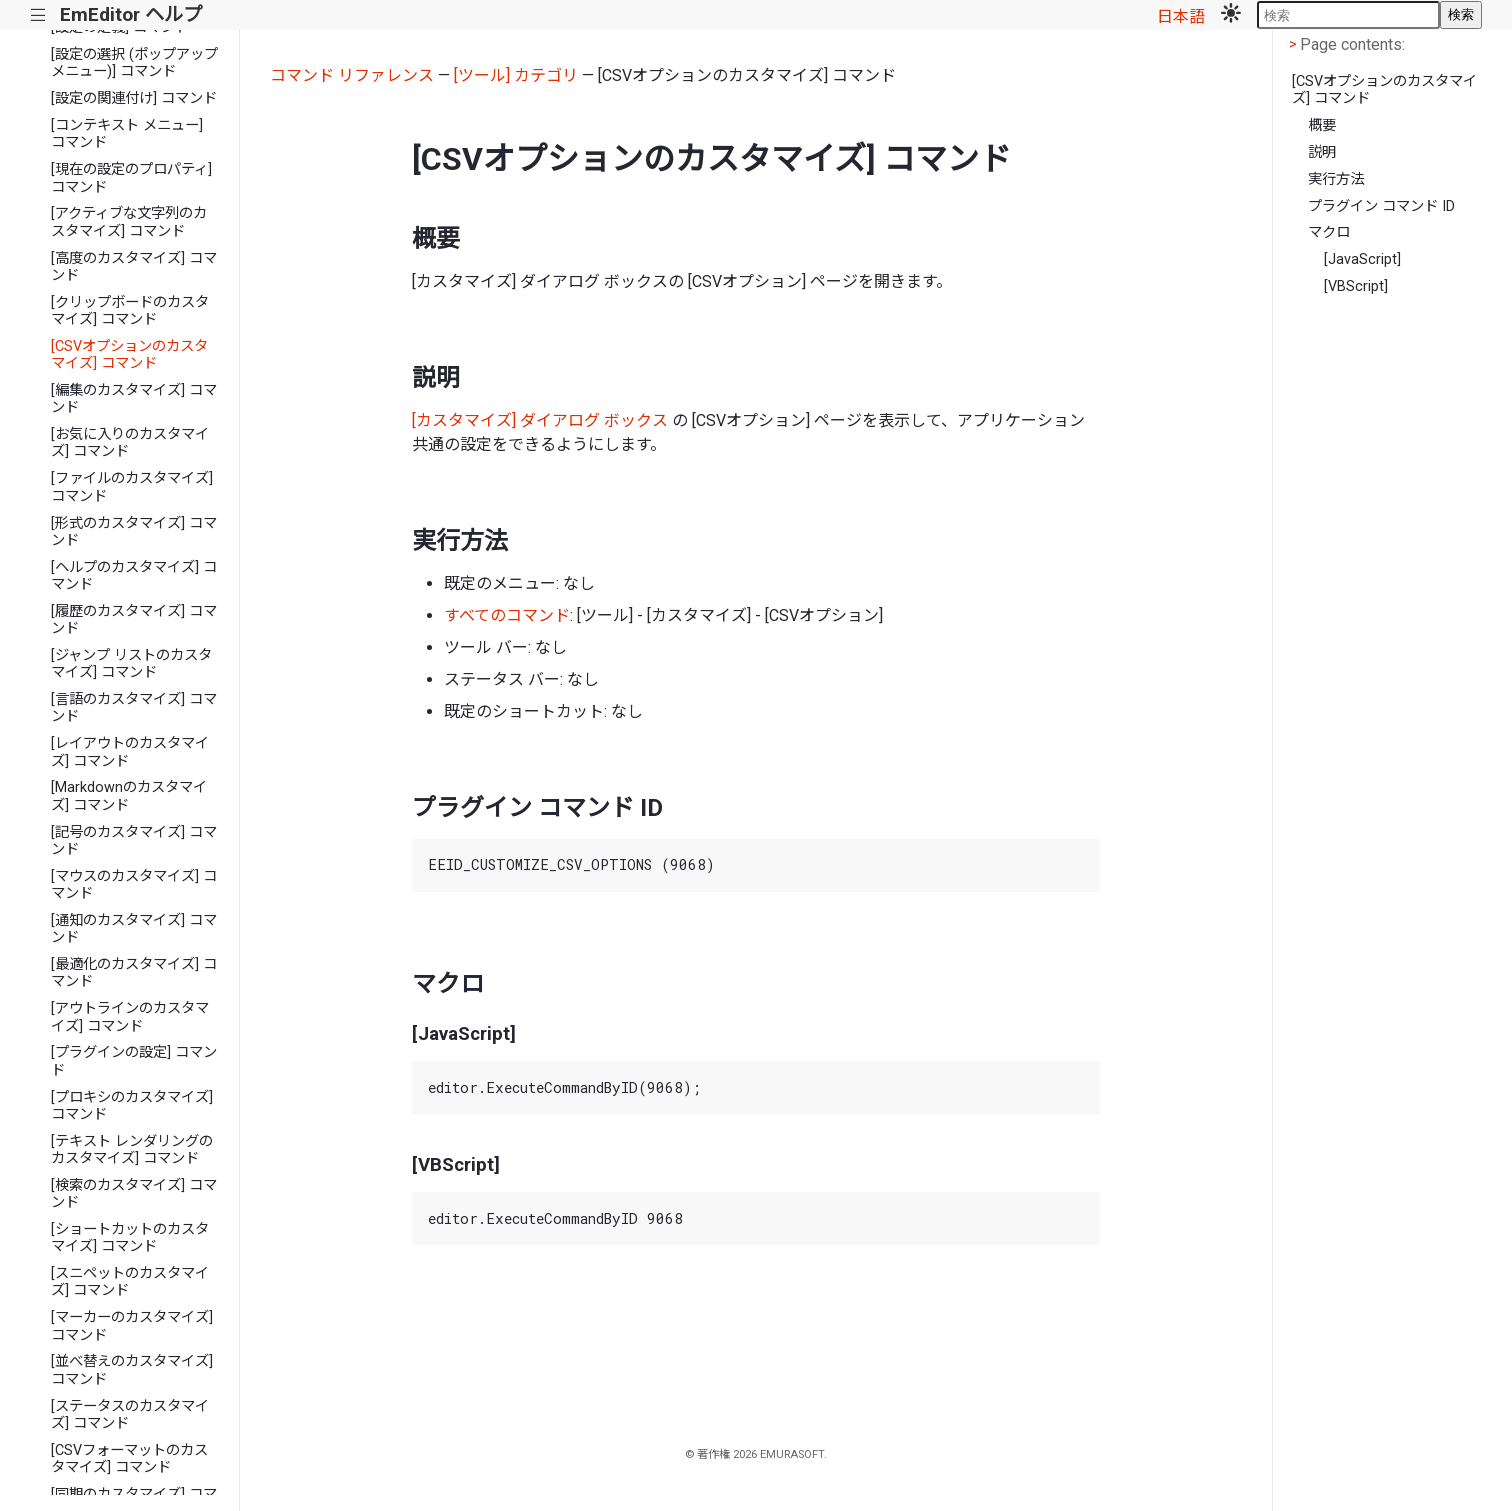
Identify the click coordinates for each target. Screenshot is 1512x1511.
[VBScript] (1356, 286)
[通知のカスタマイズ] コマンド (134, 929)
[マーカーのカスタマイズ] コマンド (132, 1326)
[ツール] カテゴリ (516, 75)
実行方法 (1336, 179)
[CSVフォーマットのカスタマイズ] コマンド (129, 1459)
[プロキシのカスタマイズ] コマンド (132, 1106)
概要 (1322, 125)
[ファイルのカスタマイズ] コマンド (132, 487)
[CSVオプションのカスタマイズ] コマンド (129, 355)
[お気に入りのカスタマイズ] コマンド (130, 443)
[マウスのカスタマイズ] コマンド (134, 885)
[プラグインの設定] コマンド (134, 1061)
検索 (1461, 14)
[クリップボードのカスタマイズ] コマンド (130, 311)
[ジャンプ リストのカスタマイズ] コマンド (131, 664)
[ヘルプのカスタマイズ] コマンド (134, 576)
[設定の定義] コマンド (120, 27)
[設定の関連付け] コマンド (134, 98)
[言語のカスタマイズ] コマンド (134, 708)
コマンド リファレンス (352, 75)
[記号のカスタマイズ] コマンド (134, 841)
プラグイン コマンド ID (1381, 206)
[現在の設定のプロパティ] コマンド (131, 178)
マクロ (1329, 232)
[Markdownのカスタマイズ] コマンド (129, 796)
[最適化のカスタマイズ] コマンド (134, 973)
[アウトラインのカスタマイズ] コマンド (130, 1017)
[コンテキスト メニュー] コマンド (127, 134)
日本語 (1181, 16)
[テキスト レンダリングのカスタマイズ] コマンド (132, 1150)
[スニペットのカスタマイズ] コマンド (130, 1282)
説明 (1322, 152)
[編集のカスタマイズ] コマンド (134, 399)
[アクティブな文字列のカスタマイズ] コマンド (129, 222)
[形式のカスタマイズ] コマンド (134, 532)
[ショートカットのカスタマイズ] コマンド (130, 1238)
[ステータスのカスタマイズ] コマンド (130, 1415)
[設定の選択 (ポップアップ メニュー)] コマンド (134, 63)
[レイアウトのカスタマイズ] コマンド (130, 752)
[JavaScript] (1362, 259)
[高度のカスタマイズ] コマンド (134, 267)
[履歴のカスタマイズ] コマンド (134, 620)
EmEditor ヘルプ (131, 14)
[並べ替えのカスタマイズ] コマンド (132, 1370)
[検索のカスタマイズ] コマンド (134, 1194)
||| (38, 15)
